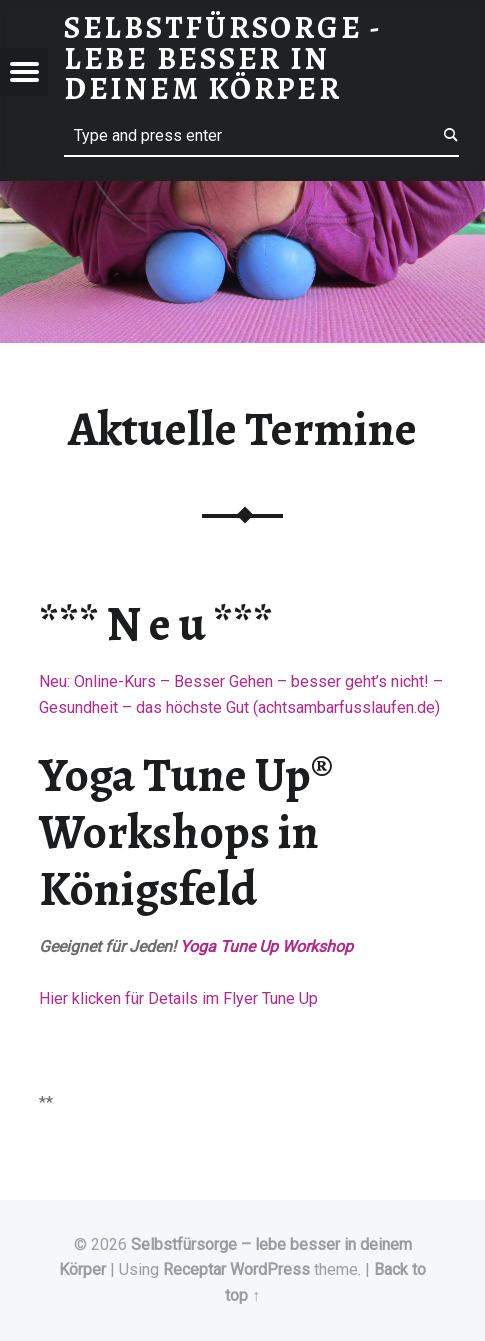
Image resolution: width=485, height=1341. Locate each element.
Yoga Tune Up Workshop (266, 946)
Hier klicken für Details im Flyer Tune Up (178, 998)
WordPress (270, 1269)
